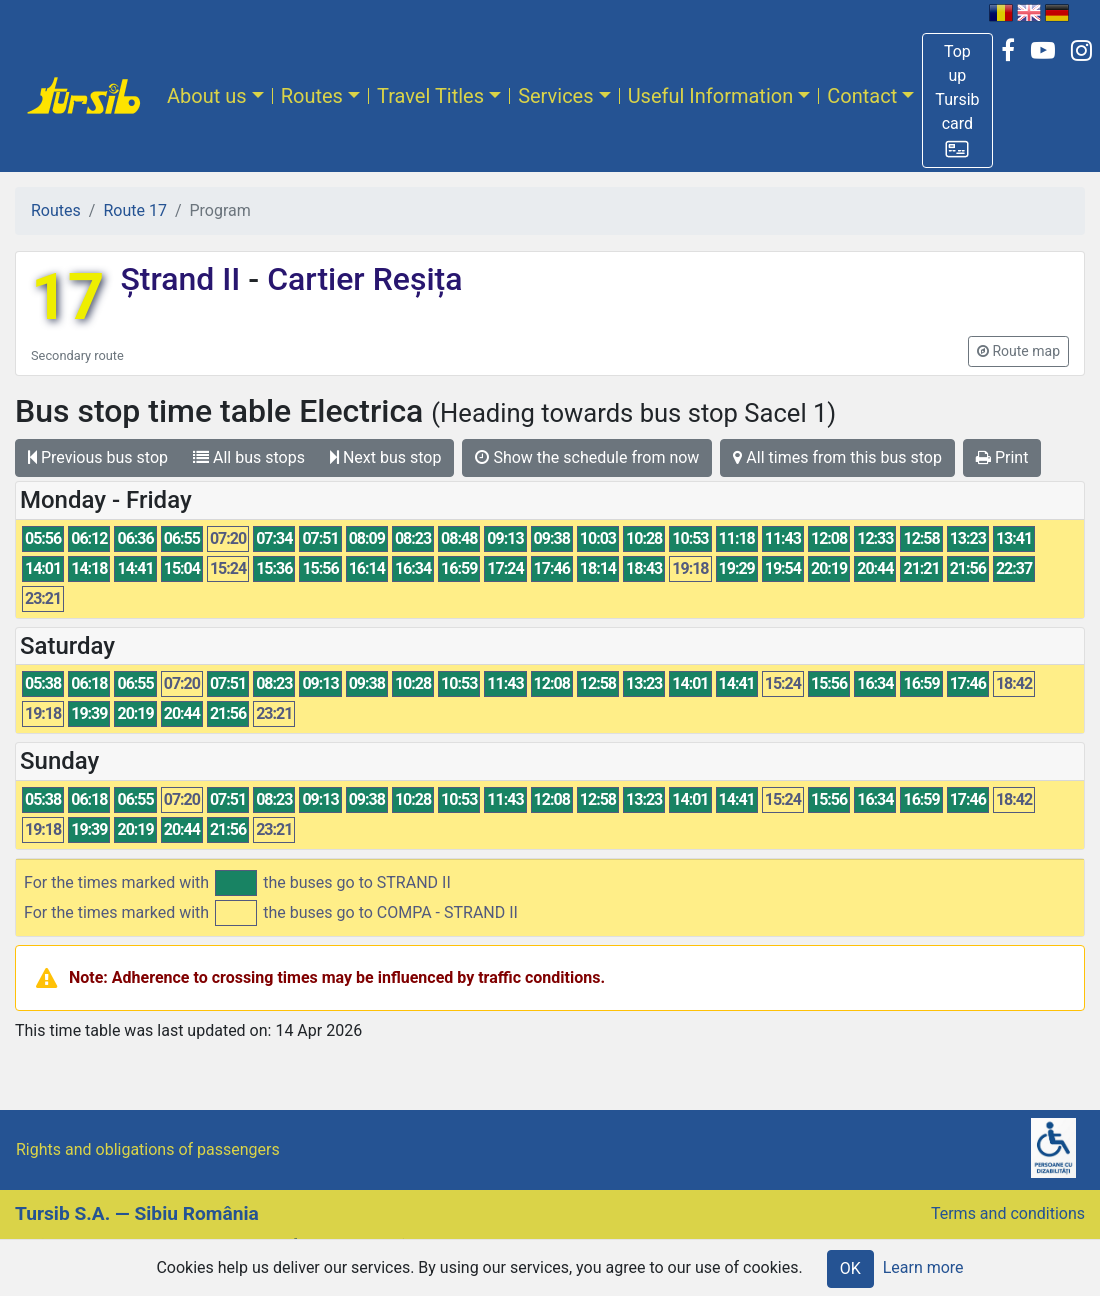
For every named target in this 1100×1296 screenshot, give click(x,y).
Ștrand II (184, 279)
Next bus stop (386, 457)
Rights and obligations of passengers (148, 1149)
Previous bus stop (98, 457)
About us (207, 96)
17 (67, 297)
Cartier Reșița (360, 279)
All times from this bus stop (837, 457)
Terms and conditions (1008, 1213)
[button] (957, 100)
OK (850, 1268)
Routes (312, 96)
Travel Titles (430, 96)
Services (555, 96)
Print (1002, 457)
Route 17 (134, 210)
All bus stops (249, 457)
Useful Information (711, 96)
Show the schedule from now (587, 457)
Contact (862, 96)
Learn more (923, 1267)
